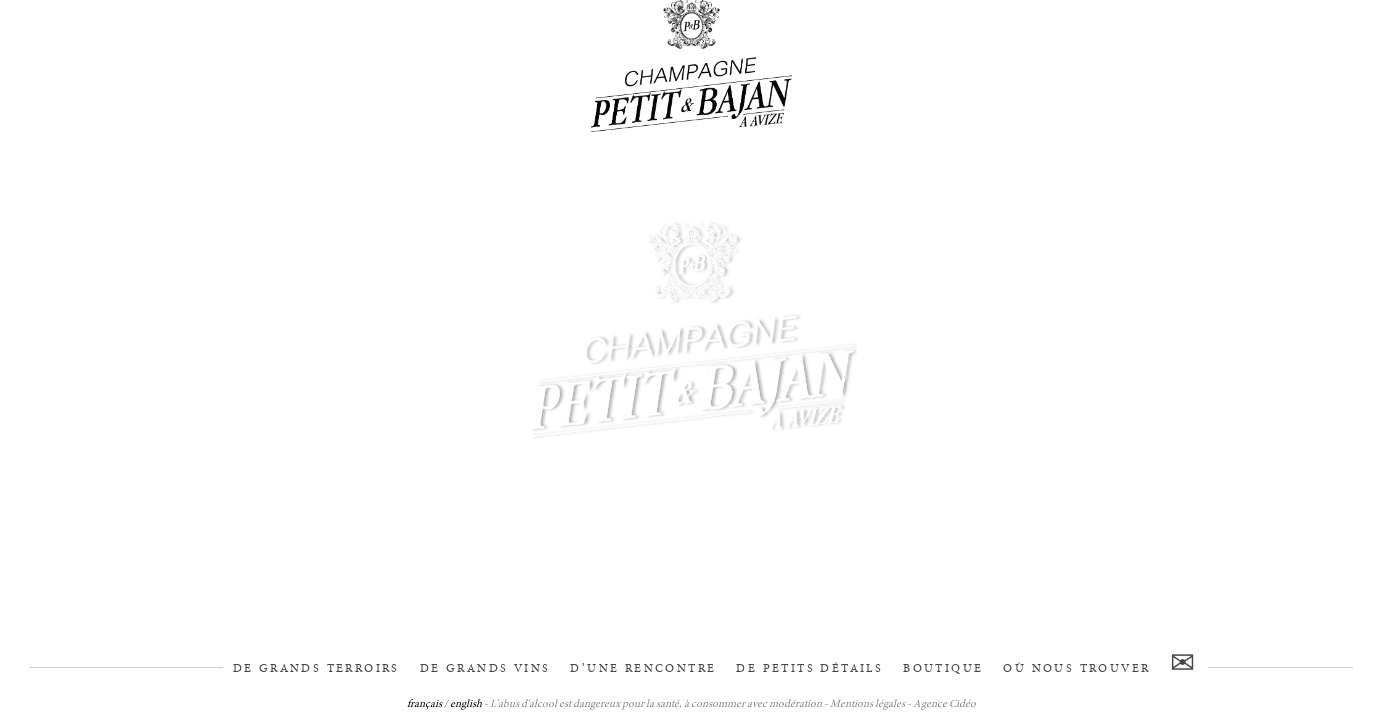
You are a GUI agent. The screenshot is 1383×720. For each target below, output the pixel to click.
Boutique (943, 668)
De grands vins (485, 668)
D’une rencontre (643, 668)
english (466, 704)
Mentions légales (867, 704)
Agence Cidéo (944, 704)
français (424, 704)
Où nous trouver (1076, 668)
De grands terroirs (316, 668)
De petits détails (809, 668)
